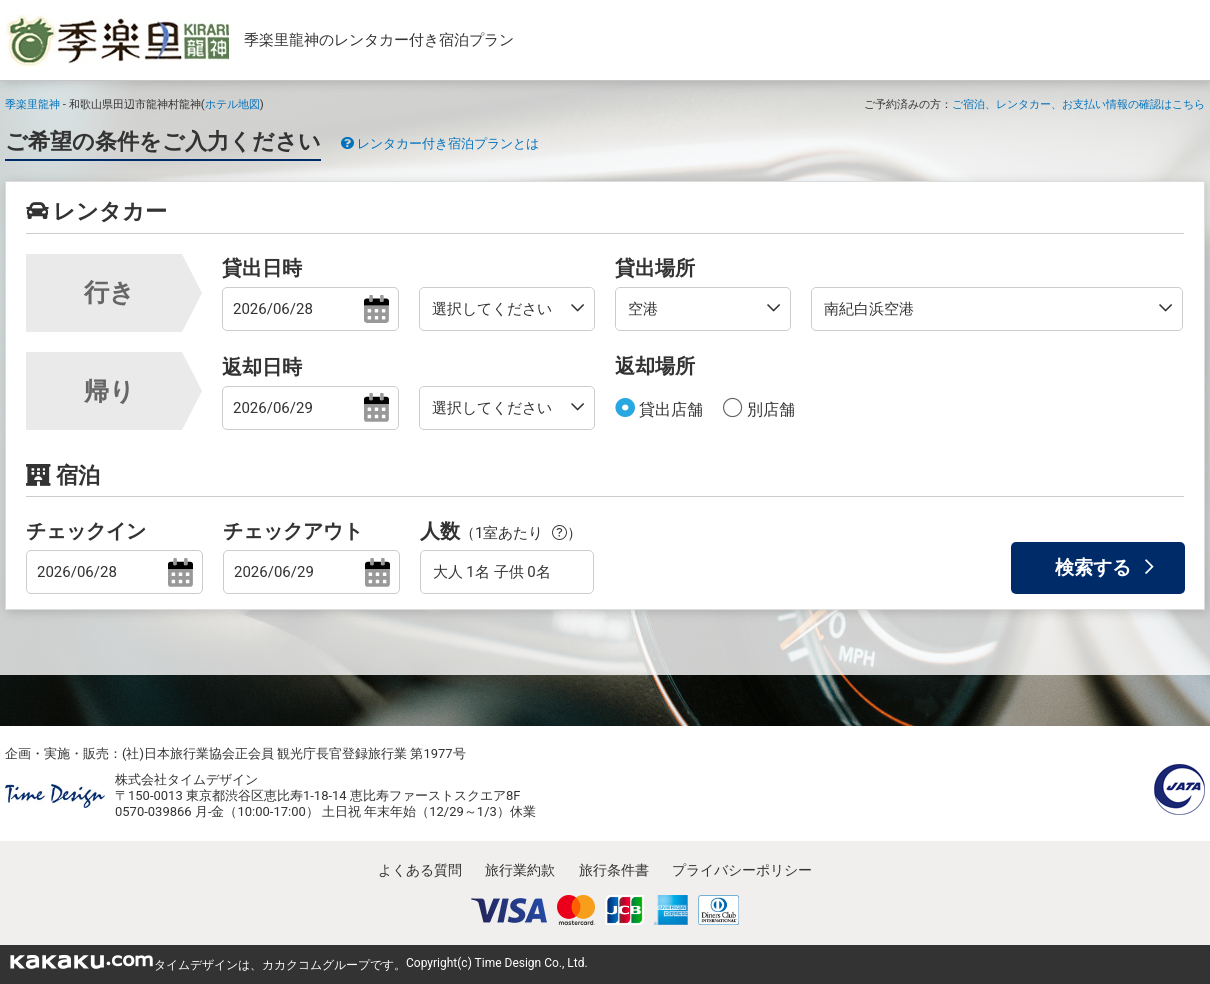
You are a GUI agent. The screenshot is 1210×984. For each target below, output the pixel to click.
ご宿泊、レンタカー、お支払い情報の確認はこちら (1078, 104)
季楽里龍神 (32, 104)
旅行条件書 (614, 870)
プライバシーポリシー (742, 870)
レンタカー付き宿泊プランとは (440, 143)
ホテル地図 (232, 104)
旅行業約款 (520, 870)
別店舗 (769, 409)
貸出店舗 (669, 409)
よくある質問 (420, 870)
